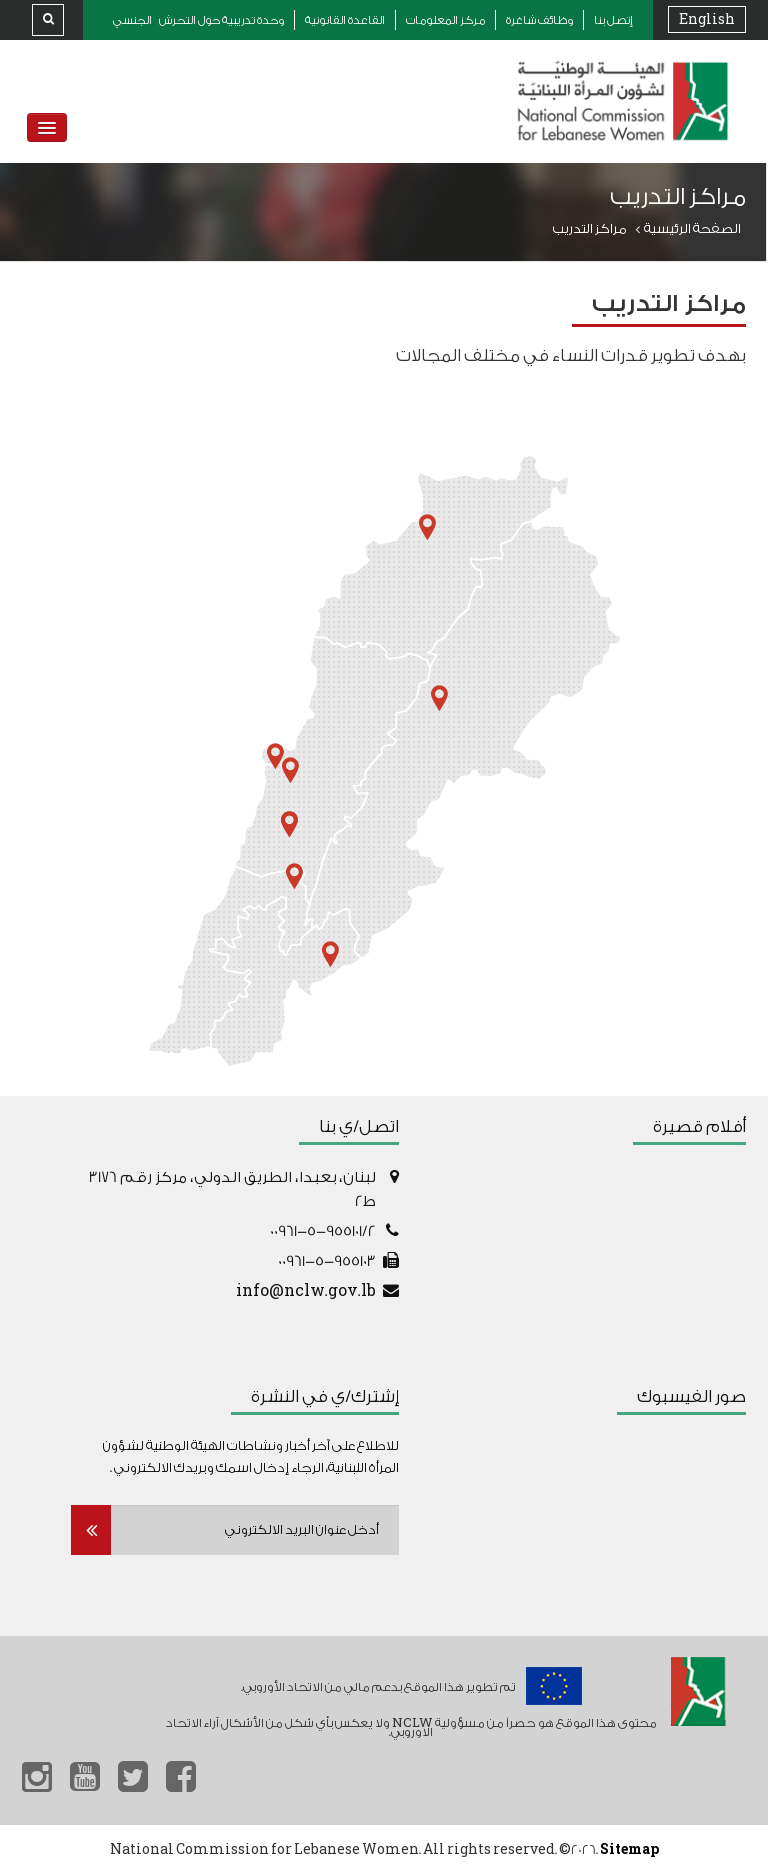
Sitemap (629, 1849)
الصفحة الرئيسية (692, 228)
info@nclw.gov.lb (306, 1291)
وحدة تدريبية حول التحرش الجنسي (198, 20)
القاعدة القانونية (345, 20)
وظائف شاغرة (539, 20)
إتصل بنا (613, 20)
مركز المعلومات (445, 20)
